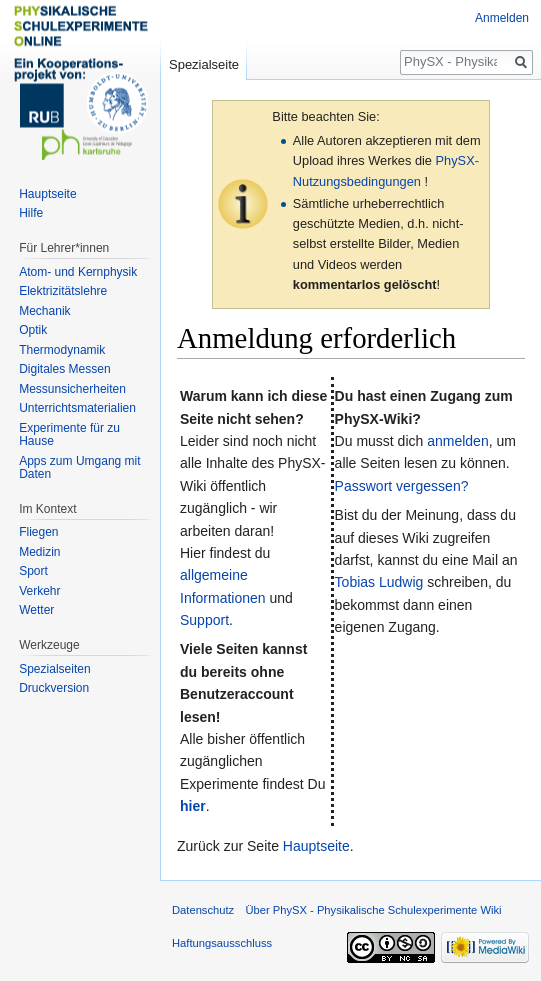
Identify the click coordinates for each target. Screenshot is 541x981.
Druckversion (54, 688)
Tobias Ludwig (379, 582)
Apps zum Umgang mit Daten (79, 468)
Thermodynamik (62, 350)
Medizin (39, 552)
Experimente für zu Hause (69, 435)
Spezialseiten (54, 669)
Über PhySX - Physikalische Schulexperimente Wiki (373, 910)
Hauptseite (316, 846)
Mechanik (44, 311)
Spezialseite (204, 64)
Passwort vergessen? (402, 486)
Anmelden (502, 18)
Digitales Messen (64, 369)
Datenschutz (203, 910)
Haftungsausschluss (222, 943)
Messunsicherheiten (72, 389)
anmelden (458, 441)
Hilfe (31, 213)
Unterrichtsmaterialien (77, 408)
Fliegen (38, 532)
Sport (33, 571)
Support (204, 620)
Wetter (36, 610)
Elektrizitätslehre (63, 291)
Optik (33, 330)
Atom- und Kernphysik (78, 272)
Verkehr (39, 591)
